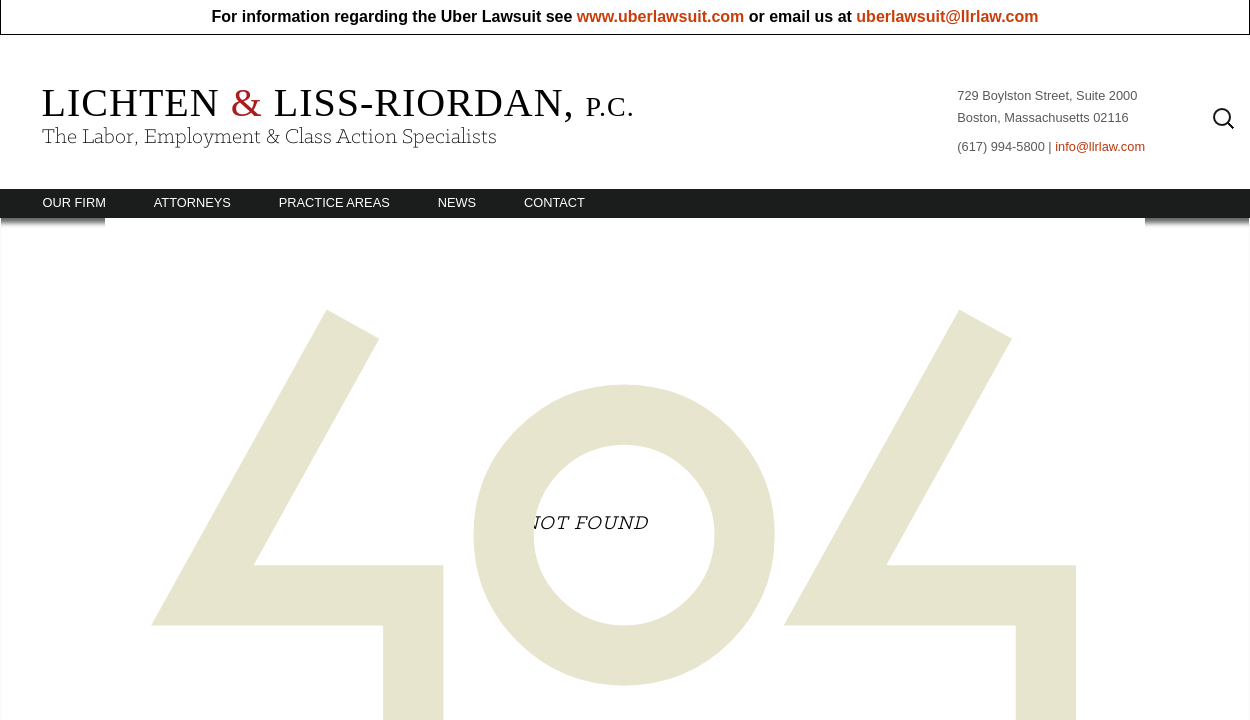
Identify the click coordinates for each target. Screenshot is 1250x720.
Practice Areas (334, 202)
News (457, 202)
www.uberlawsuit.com (660, 16)
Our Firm (74, 202)
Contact (554, 202)
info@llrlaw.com (1100, 146)
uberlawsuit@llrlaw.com (947, 16)
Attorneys (192, 202)
